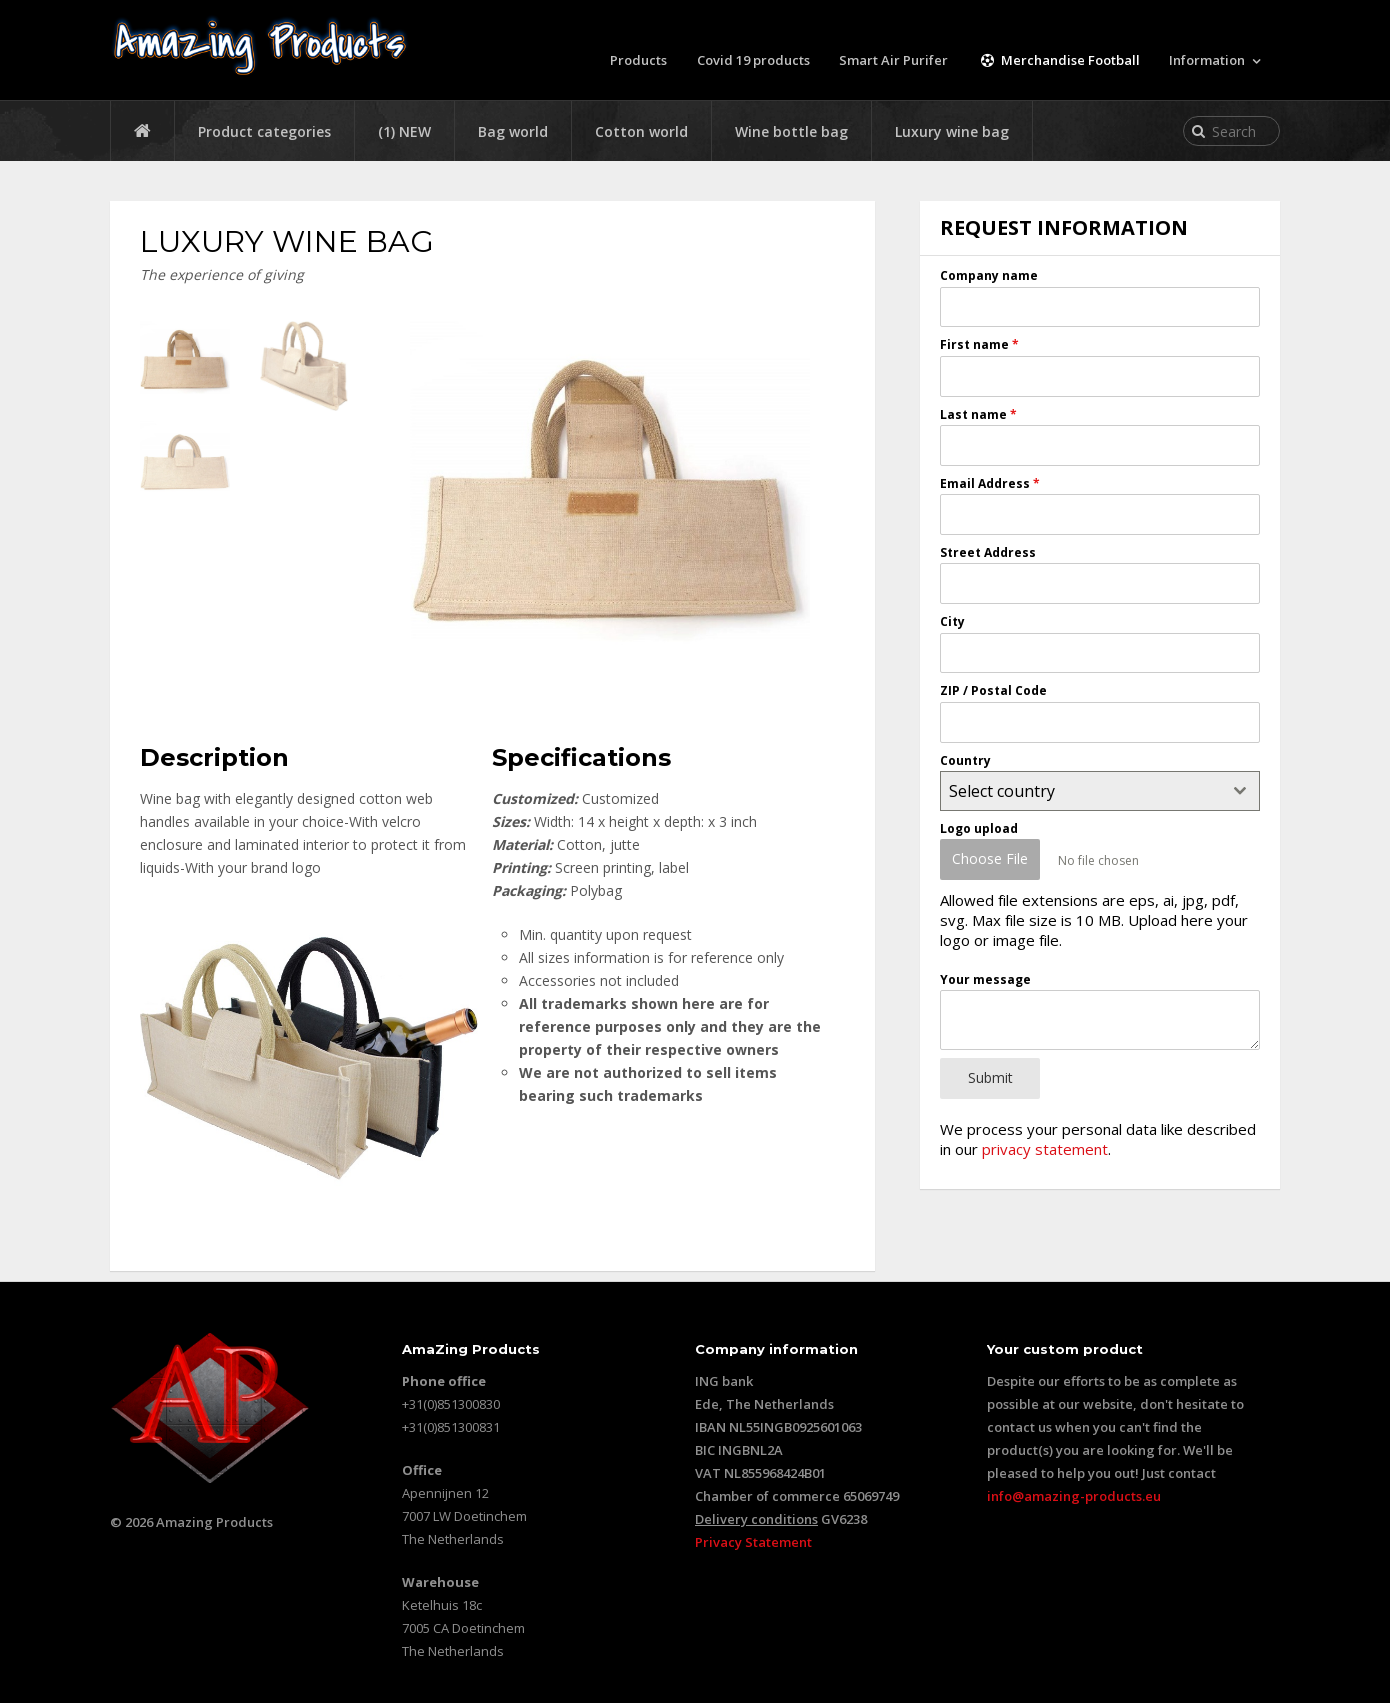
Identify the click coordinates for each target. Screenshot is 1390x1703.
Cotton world (641, 131)
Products (639, 60)
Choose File (990, 858)
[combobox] (1100, 791)
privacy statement (1045, 1144)
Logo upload (979, 828)
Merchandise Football (1059, 60)
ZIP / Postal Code (993, 690)
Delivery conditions (756, 1519)
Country (965, 759)
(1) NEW (404, 131)
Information (1207, 60)
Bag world (513, 131)
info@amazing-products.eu (1074, 1496)
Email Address (990, 483)
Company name (989, 275)
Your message (985, 976)
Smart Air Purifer (895, 60)
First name (979, 344)
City (952, 621)
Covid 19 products (754, 60)
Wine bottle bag (791, 131)
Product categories (264, 131)
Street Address (988, 552)
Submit (990, 1075)
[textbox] (1081, 791)
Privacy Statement (753, 1542)
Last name (978, 413)
